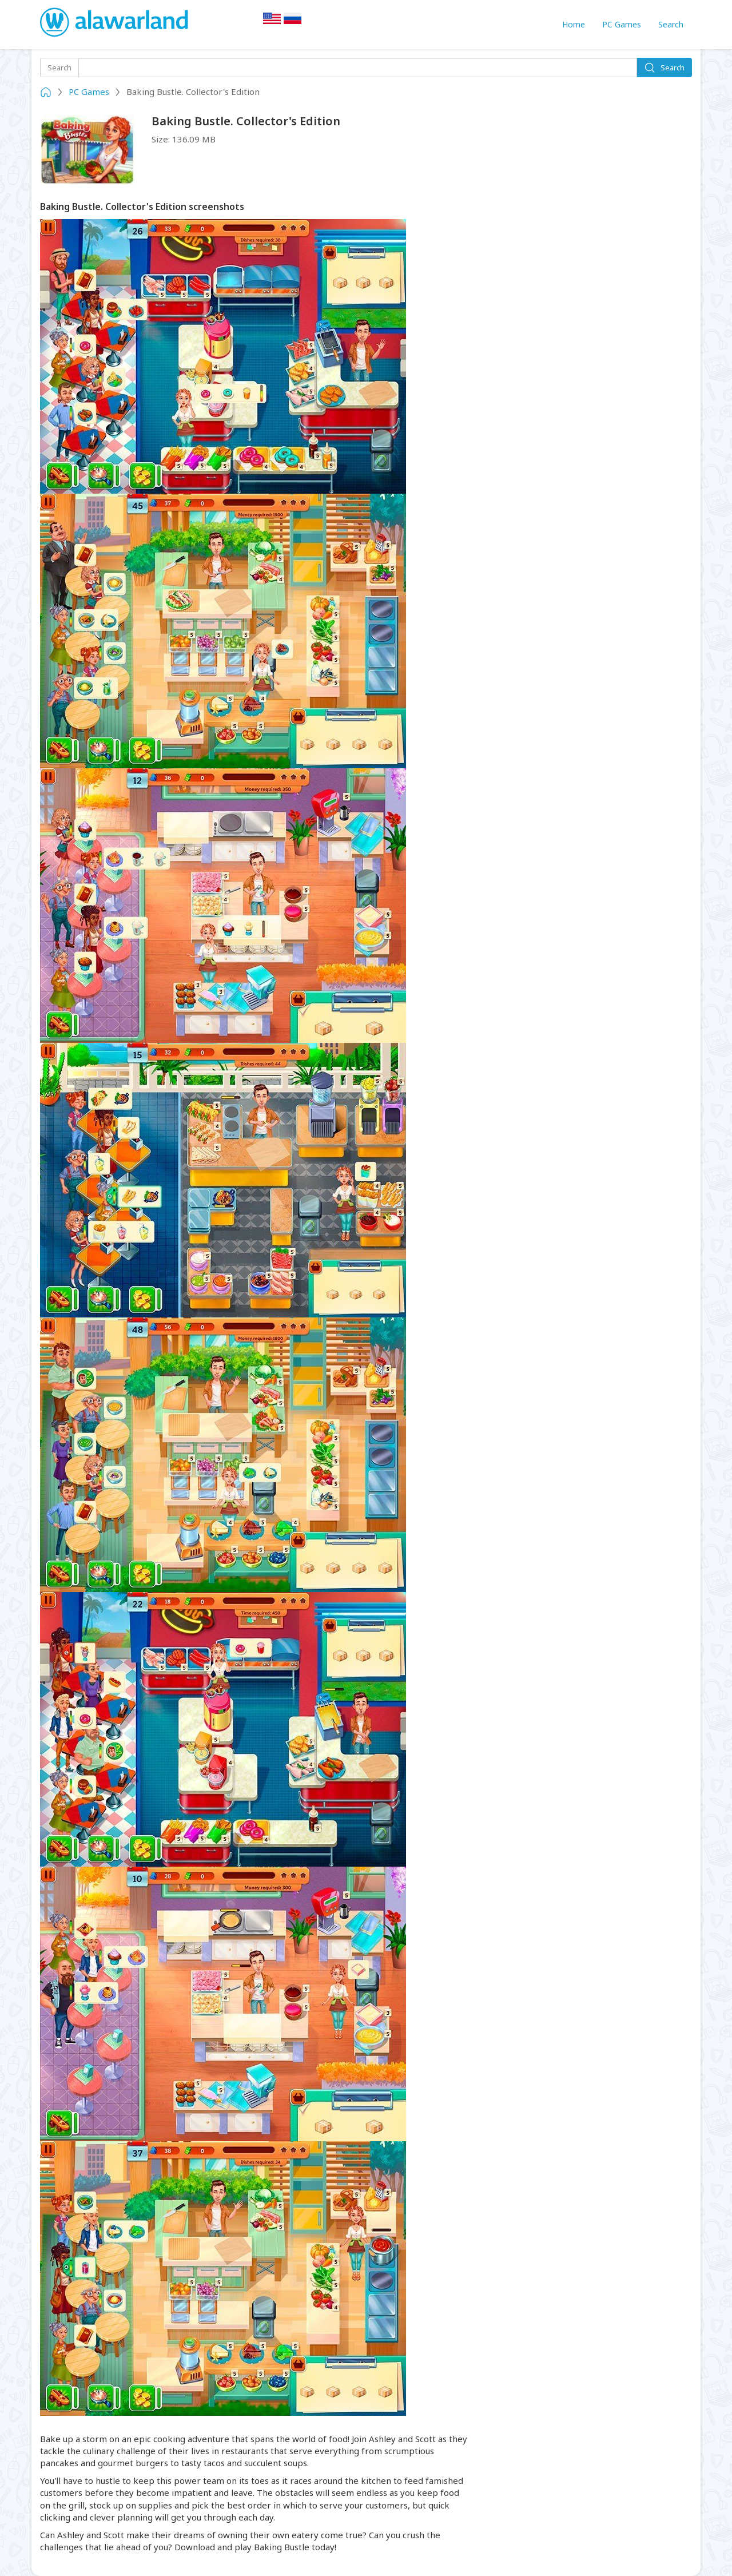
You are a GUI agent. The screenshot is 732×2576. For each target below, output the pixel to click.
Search (670, 24)
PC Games (621, 24)
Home (573, 24)
